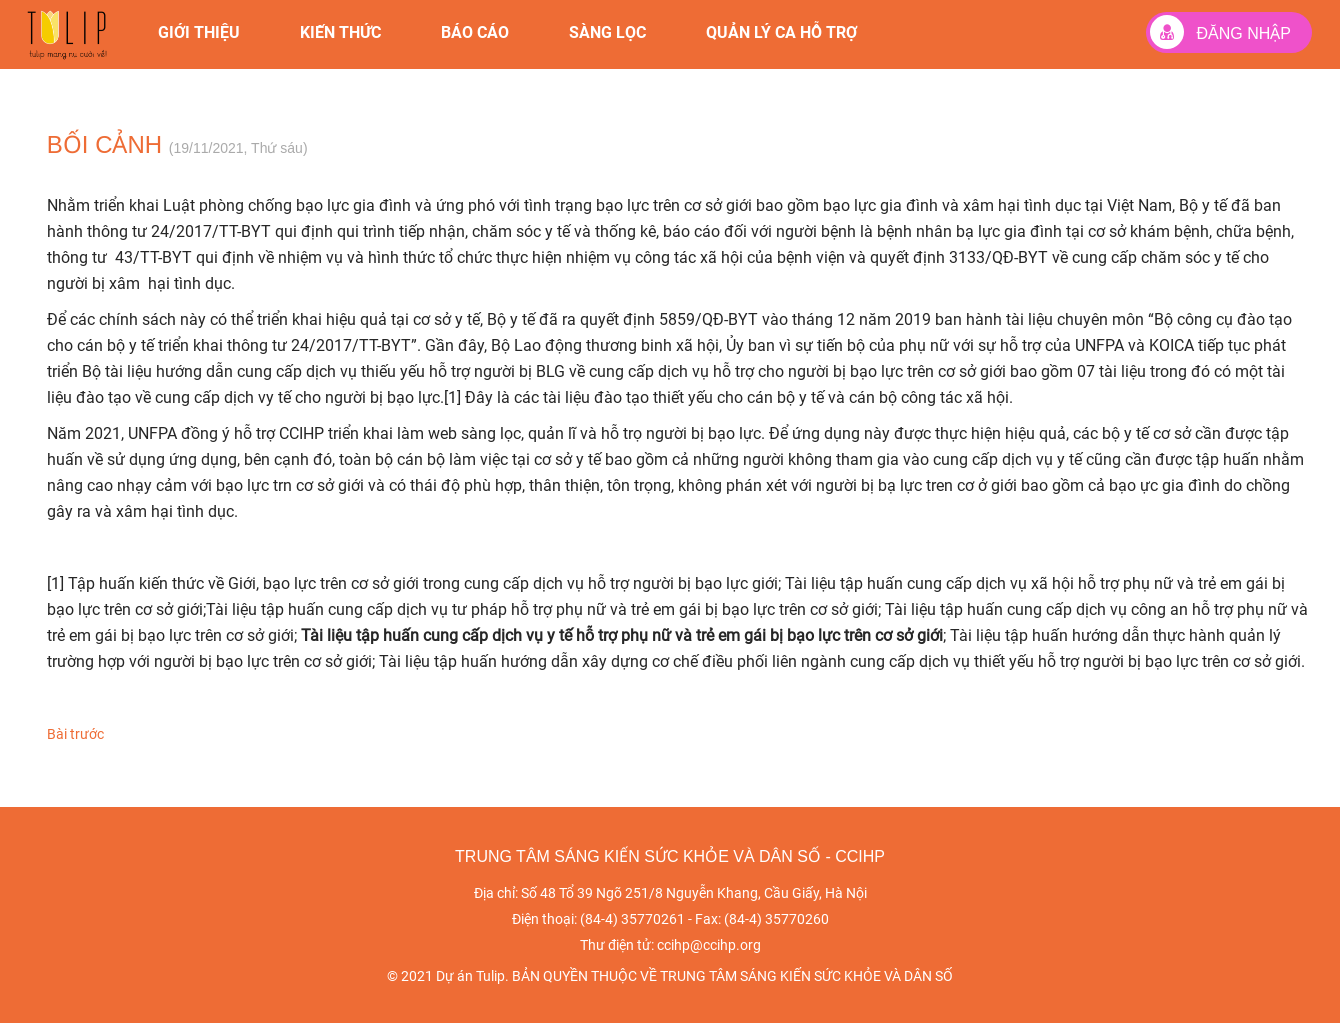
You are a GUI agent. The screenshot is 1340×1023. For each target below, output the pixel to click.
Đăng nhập (1220, 32)
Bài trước (75, 734)
